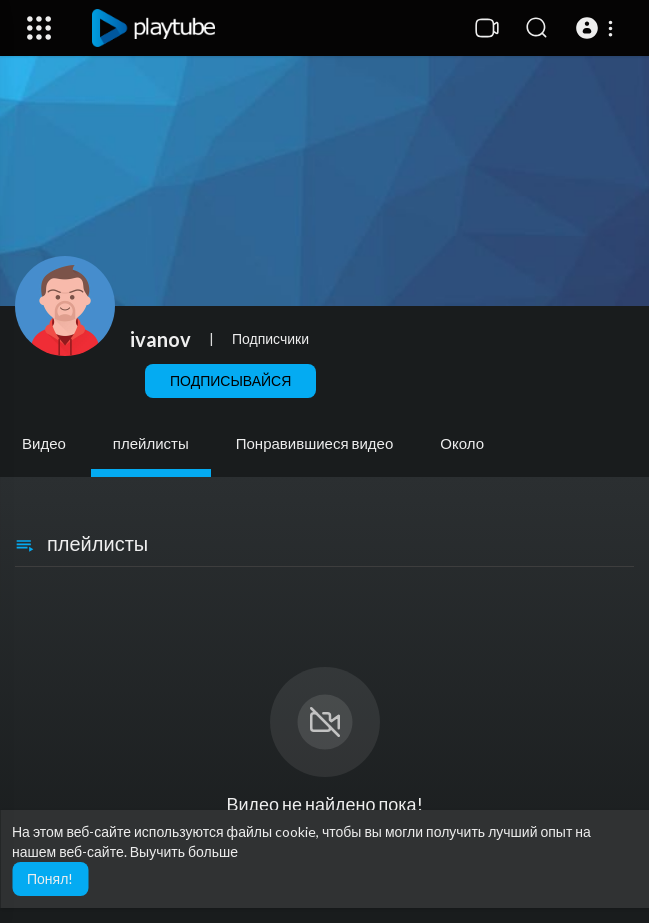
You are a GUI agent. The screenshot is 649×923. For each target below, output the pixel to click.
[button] (597, 28)
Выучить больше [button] (184, 851)
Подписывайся (230, 380)
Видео (44, 443)
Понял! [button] (50, 878)
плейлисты (151, 443)
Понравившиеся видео (315, 443)
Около (462, 443)
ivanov (160, 339)
